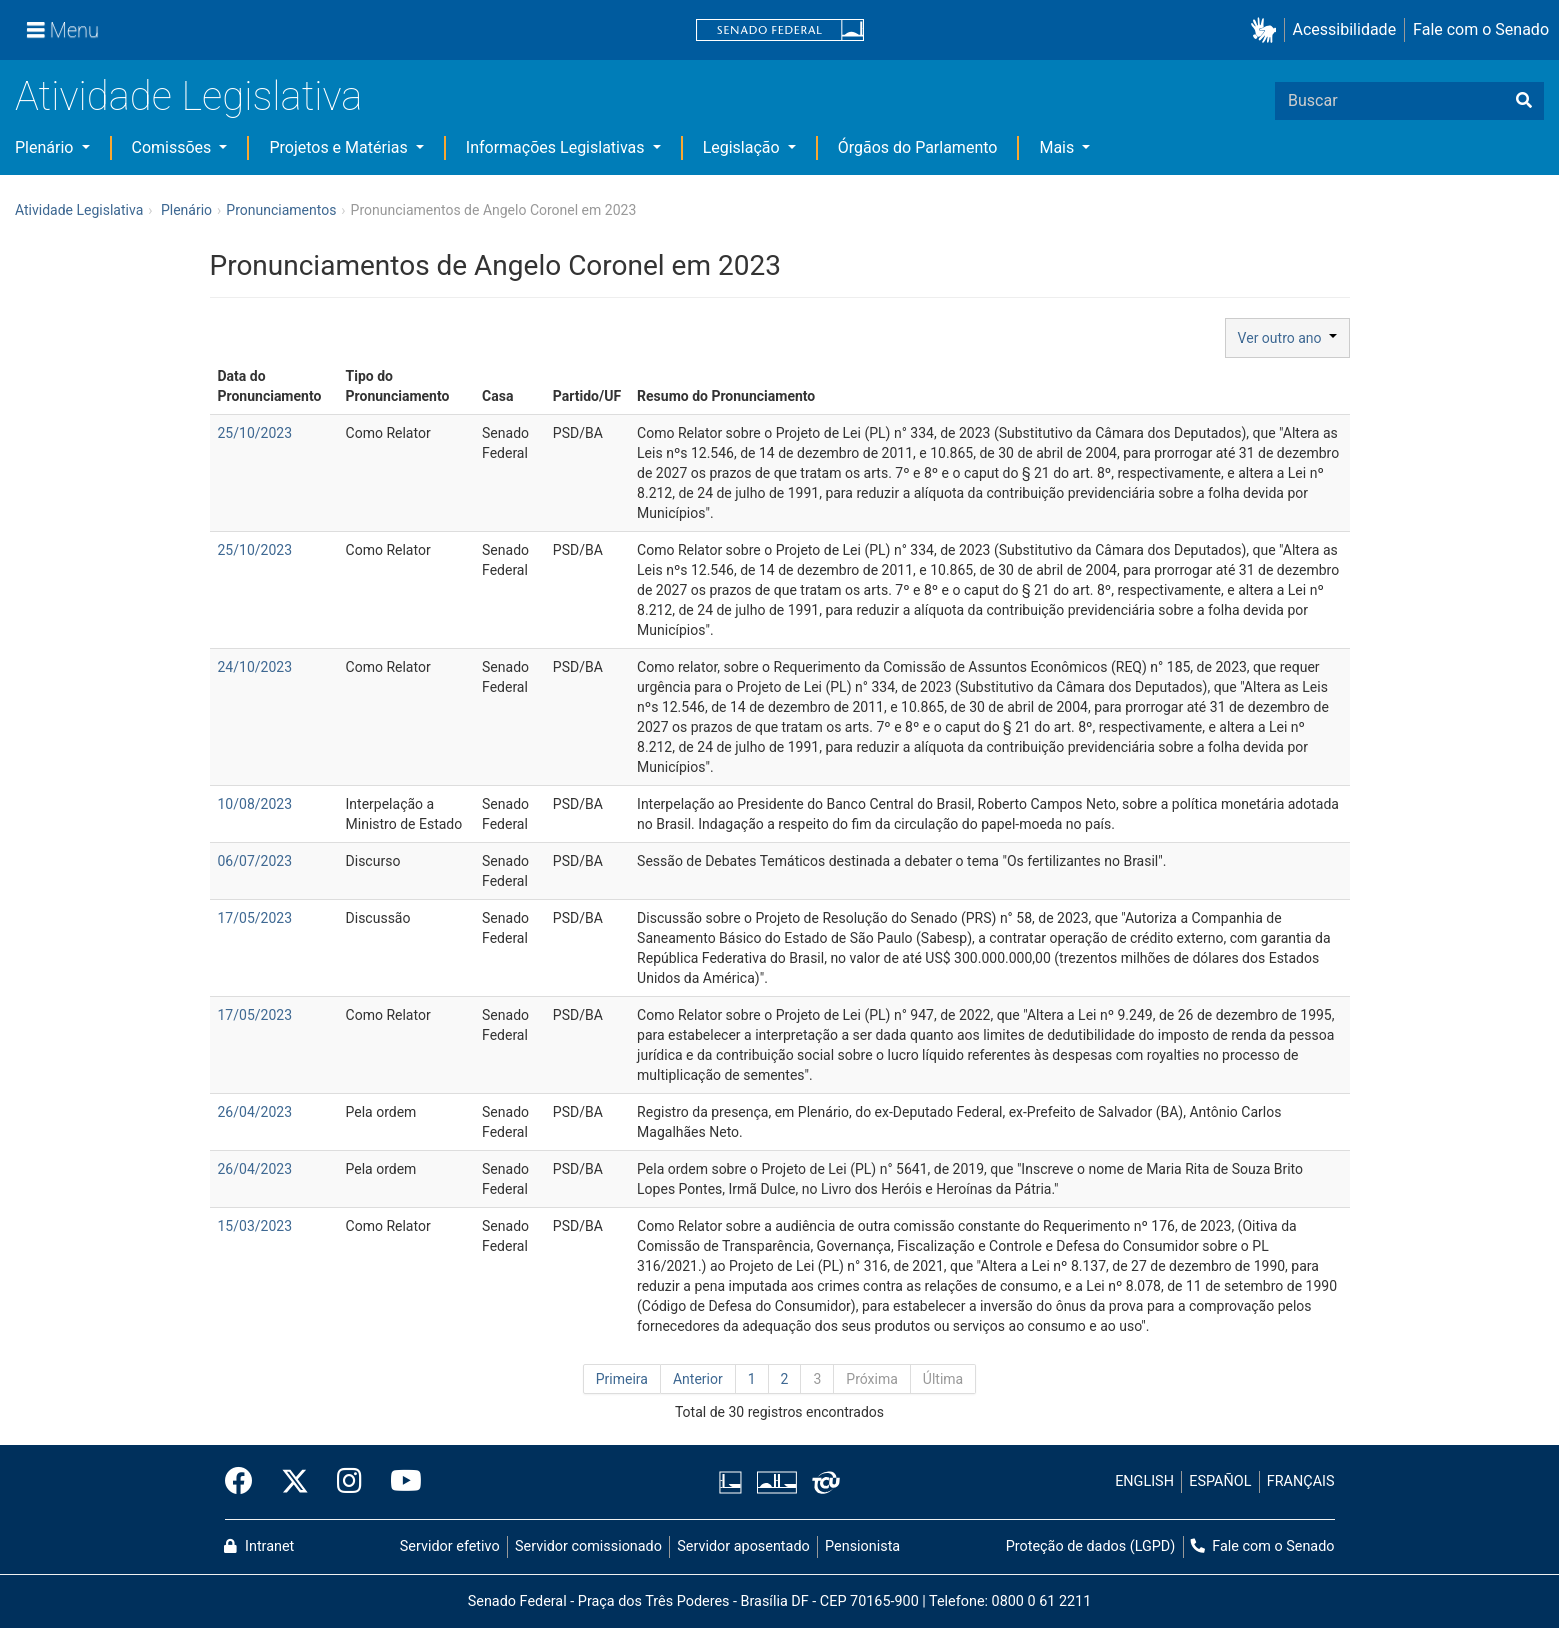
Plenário (46, 147)
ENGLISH (1144, 1481)
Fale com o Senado (1481, 29)
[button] (1267, 30)
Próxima (872, 1379)
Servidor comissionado (588, 1546)
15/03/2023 (255, 1226)
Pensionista (862, 1546)
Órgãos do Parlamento (918, 147)
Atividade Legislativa (188, 96)
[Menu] (63, 30)
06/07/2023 (255, 861)
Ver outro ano (1287, 338)
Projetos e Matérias (340, 147)
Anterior (698, 1379)
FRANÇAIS (1301, 1481)
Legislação (743, 147)
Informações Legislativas (557, 147)
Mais (1058, 147)
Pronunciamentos (281, 210)
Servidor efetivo (450, 1546)
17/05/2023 (255, 918)
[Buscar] (1524, 101)
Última (943, 1379)
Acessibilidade (1345, 29)
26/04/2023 (255, 1112)
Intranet (259, 1546)
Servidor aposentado (743, 1546)
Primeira (622, 1379)
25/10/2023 (255, 433)
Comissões (174, 147)
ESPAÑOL (1220, 1481)
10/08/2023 (255, 804)
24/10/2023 (255, 667)
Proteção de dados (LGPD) (1091, 1546)
